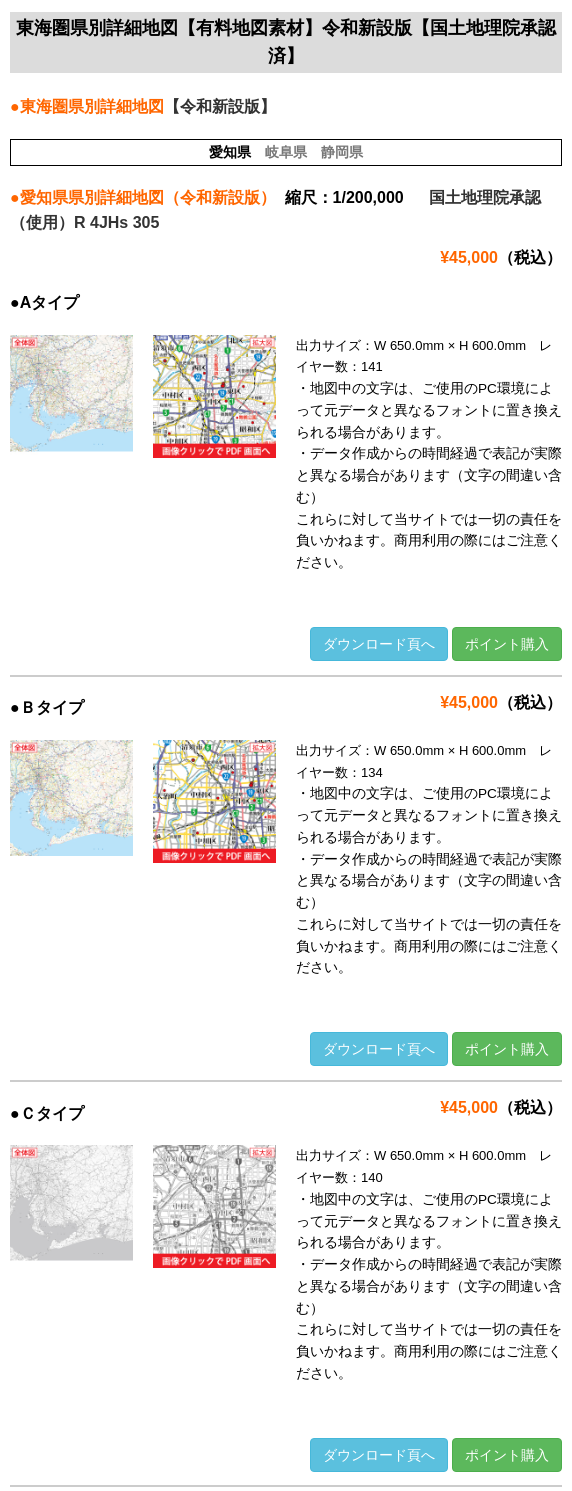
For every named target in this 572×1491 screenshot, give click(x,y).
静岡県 (342, 152)
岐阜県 (286, 152)
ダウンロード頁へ (379, 644)
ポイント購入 (507, 644)
